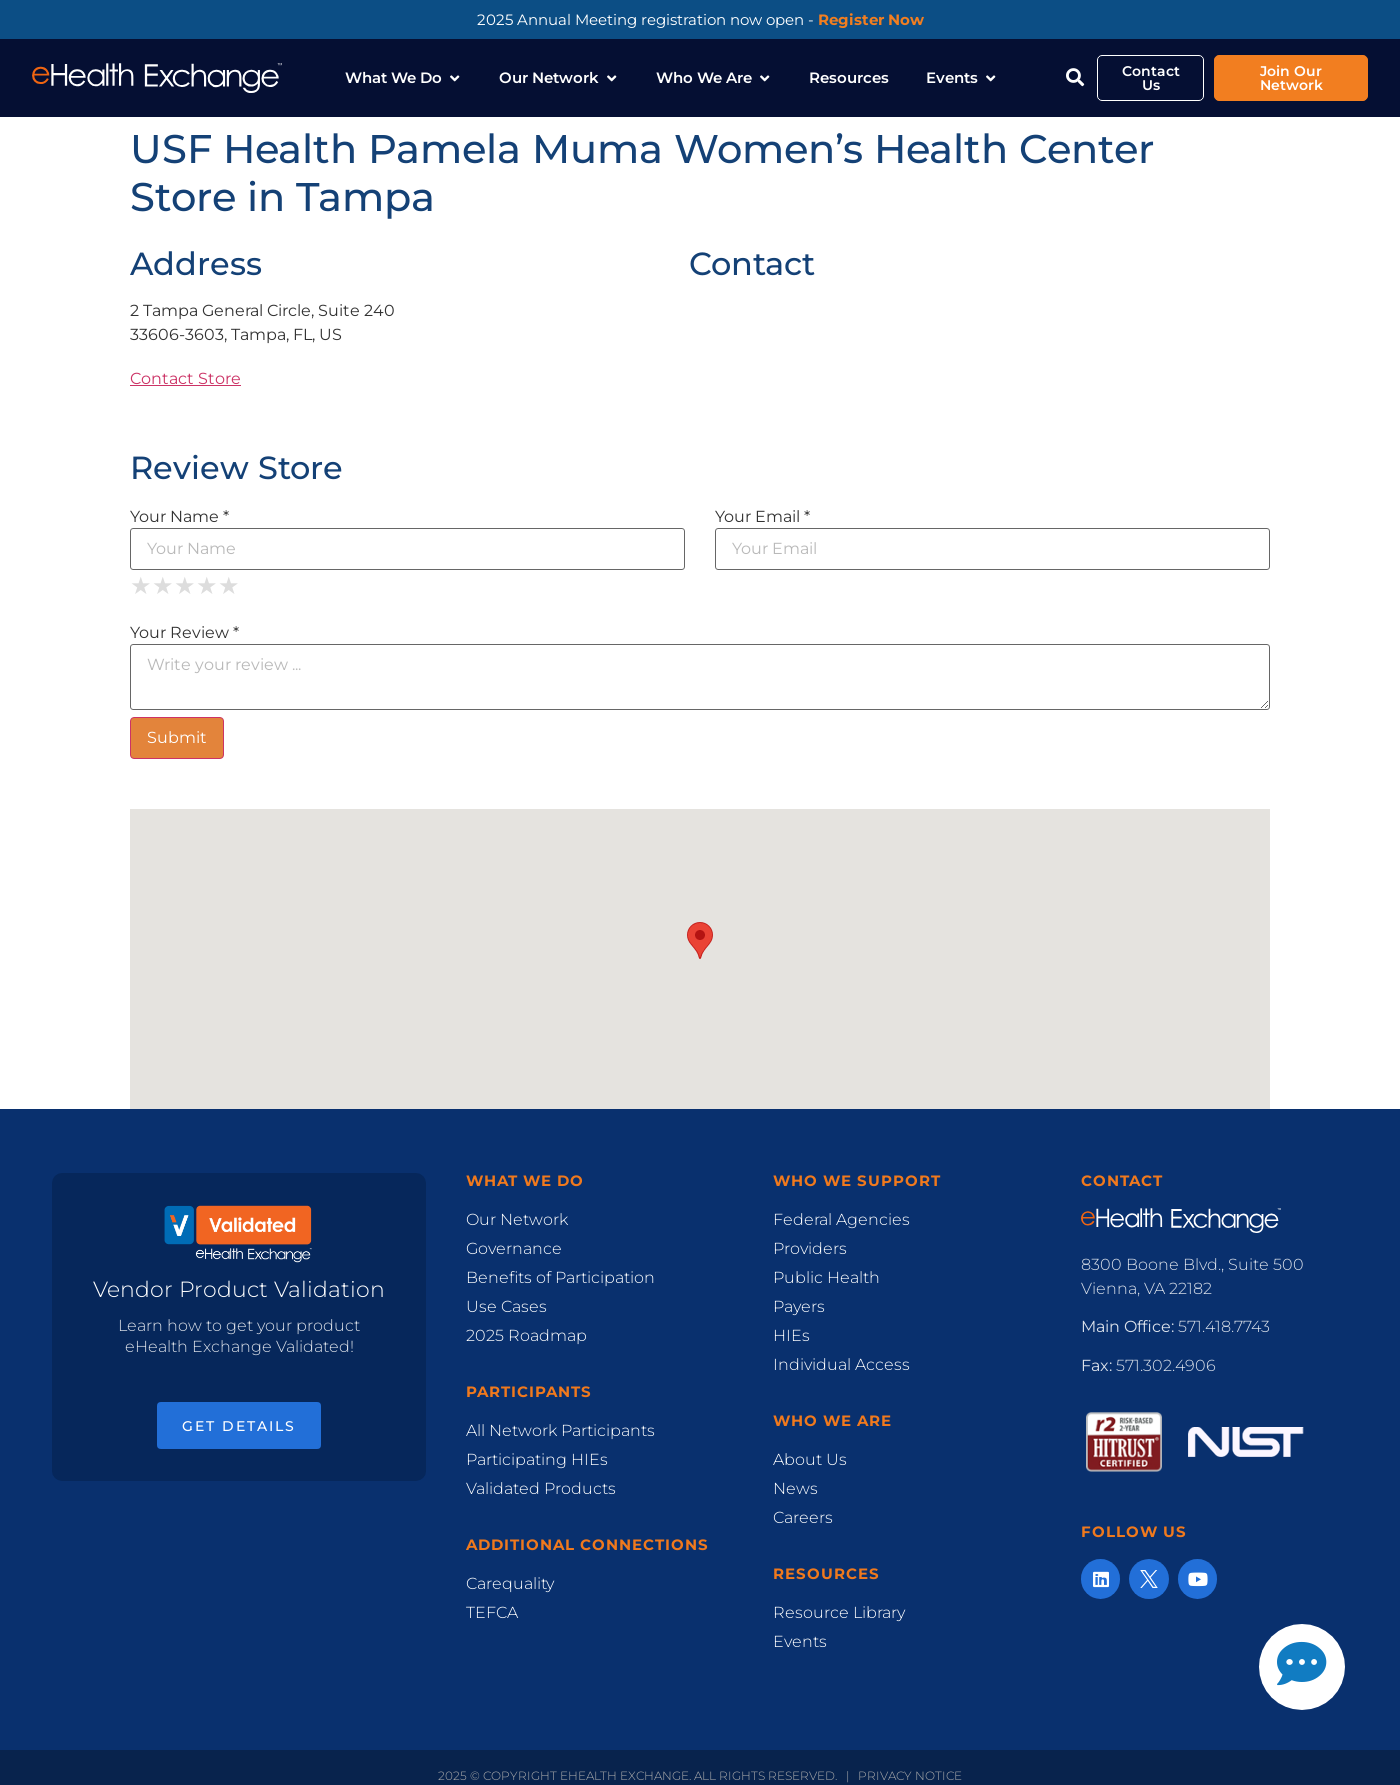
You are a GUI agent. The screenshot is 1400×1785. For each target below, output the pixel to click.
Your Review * (184, 625)
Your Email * (762, 509)
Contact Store (185, 371)
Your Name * (179, 509)
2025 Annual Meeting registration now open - (700, 19)
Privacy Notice (910, 1767)
